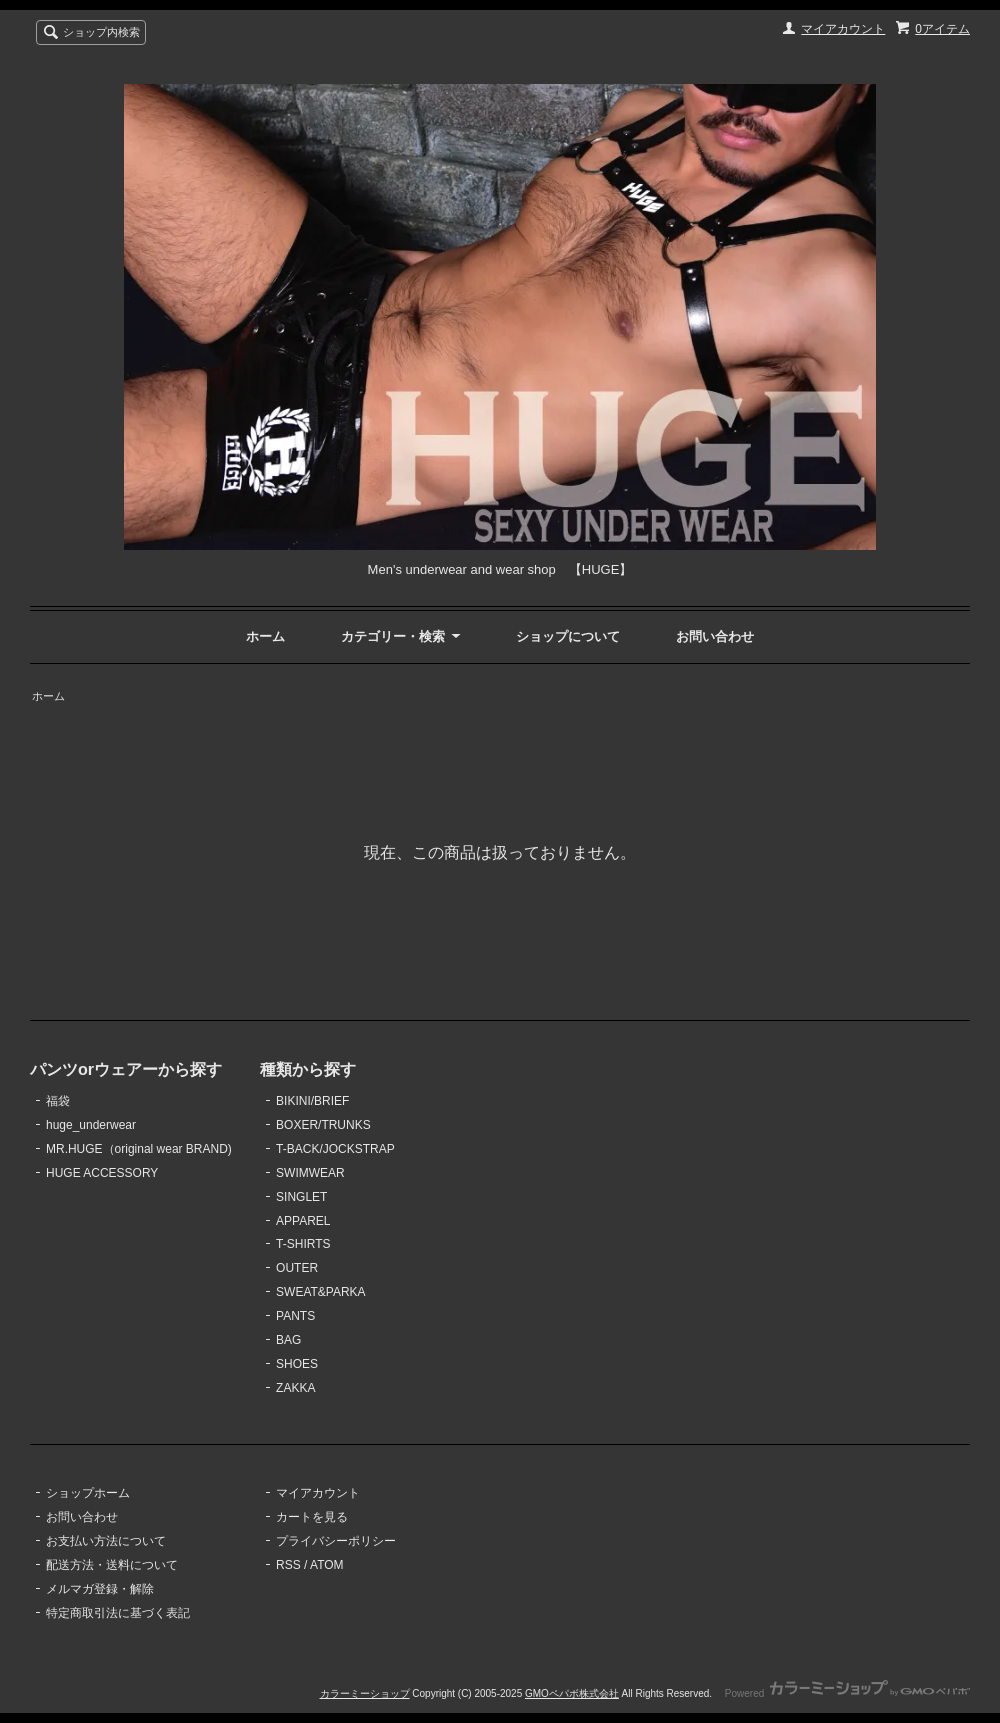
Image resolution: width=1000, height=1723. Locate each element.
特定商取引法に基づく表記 (118, 1613)
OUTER (297, 1268)
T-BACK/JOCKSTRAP (335, 1149)
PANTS (295, 1316)
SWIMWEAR (310, 1173)
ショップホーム (88, 1493)
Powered (847, 1693)
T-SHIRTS (303, 1244)
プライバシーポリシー (336, 1541)
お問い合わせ (715, 636)
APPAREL (303, 1221)
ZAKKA (295, 1388)
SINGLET (301, 1197)
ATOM (327, 1565)
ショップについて (568, 636)
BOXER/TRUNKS (323, 1125)
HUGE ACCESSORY (102, 1173)
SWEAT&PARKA (320, 1292)
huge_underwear (91, 1125)
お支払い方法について (106, 1541)
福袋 (58, 1101)
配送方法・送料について (112, 1565)
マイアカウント (843, 29)
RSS (288, 1565)
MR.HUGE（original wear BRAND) (139, 1149)
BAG (288, 1340)
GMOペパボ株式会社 (572, 1693)
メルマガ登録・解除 (100, 1589)
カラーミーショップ (365, 1693)
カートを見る (312, 1517)
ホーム (265, 636)
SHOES (297, 1364)
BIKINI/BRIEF (312, 1101)
